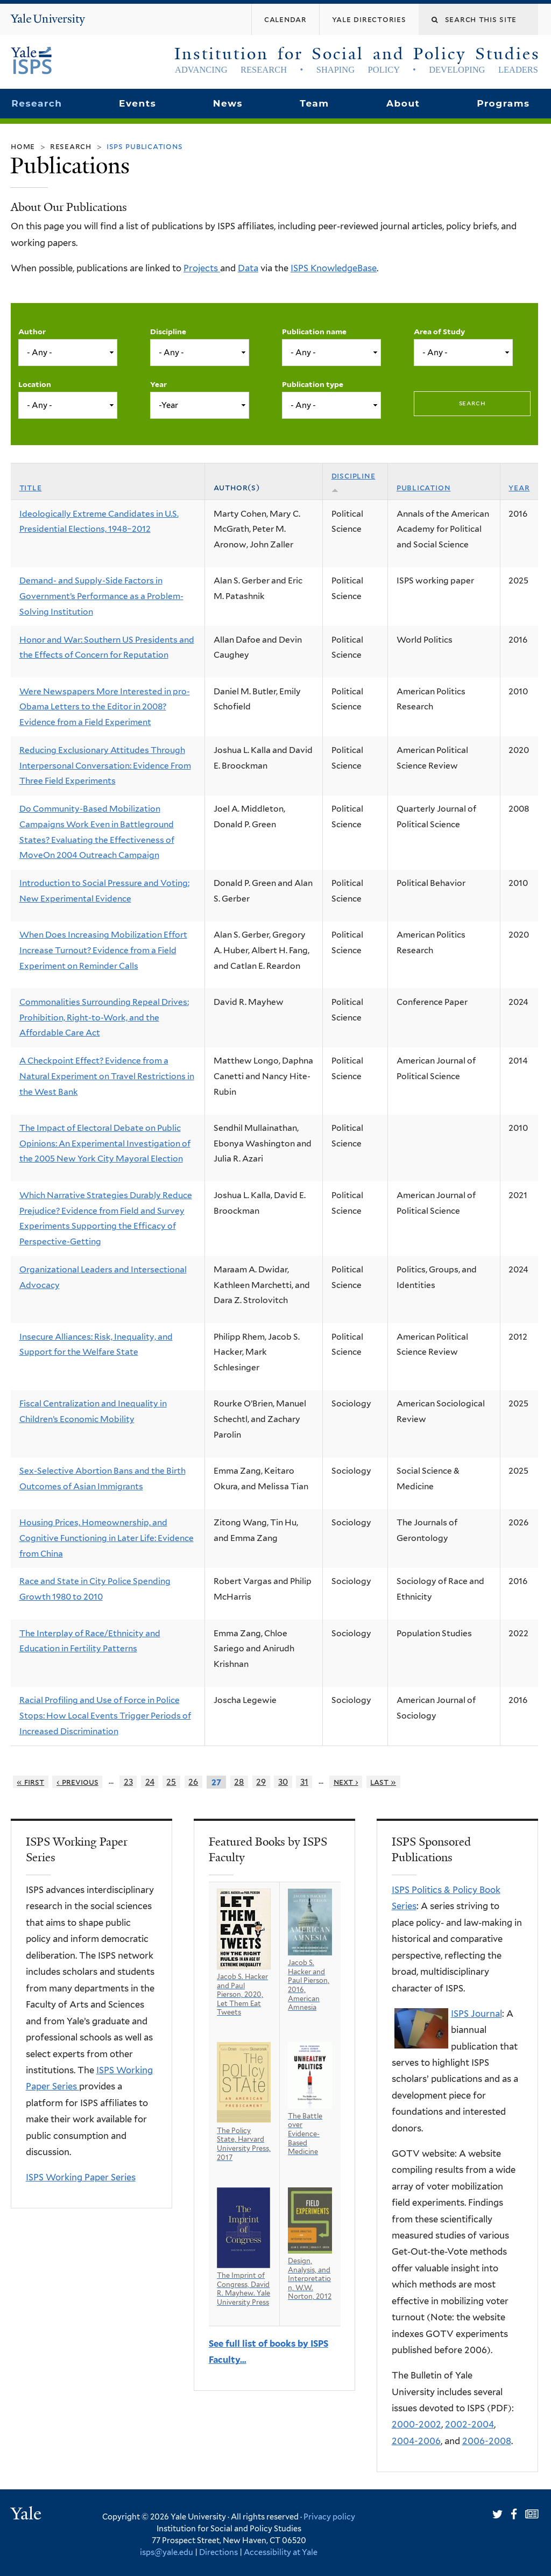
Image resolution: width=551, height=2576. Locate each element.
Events (137, 103)
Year (158, 384)
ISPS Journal (476, 2013)
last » (383, 1782)
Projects (201, 268)
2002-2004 (469, 2424)
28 (239, 1782)
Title (30, 487)
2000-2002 (416, 2424)
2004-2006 (416, 2441)
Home (23, 146)
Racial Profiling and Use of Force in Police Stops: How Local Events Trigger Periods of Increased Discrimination (105, 1715)
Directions (218, 2552)
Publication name (314, 331)
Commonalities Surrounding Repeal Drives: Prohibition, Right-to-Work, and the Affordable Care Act (104, 1017)
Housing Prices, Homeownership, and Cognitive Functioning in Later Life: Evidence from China (106, 1537)
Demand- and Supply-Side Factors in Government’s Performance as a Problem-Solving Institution (101, 595)
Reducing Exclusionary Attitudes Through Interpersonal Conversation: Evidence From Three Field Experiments (105, 765)
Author (32, 331)
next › (346, 1782)
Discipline (168, 331)
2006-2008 (486, 2441)
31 (304, 1782)
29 (261, 1782)
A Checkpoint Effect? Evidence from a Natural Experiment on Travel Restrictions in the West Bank (106, 1075)
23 (128, 1782)
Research (36, 103)
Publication (424, 487)
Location (34, 384)
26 (193, 1782)
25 (171, 1782)
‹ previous (77, 1782)
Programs (503, 103)
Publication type (312, 384)
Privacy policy (329, 2516)
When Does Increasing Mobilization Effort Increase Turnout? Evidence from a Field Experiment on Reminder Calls (103, 950)
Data (248, 268)
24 (149, 1782)
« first (30, 1782)
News (228, 103)
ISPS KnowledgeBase (334, 268)
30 (283, 1782)
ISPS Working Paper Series (81, 2177)
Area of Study (439, 331)
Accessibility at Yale (280, 2552)
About (403, 103)
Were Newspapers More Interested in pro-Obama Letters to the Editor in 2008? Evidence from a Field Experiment (104, 706)
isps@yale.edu (166, 2552)
